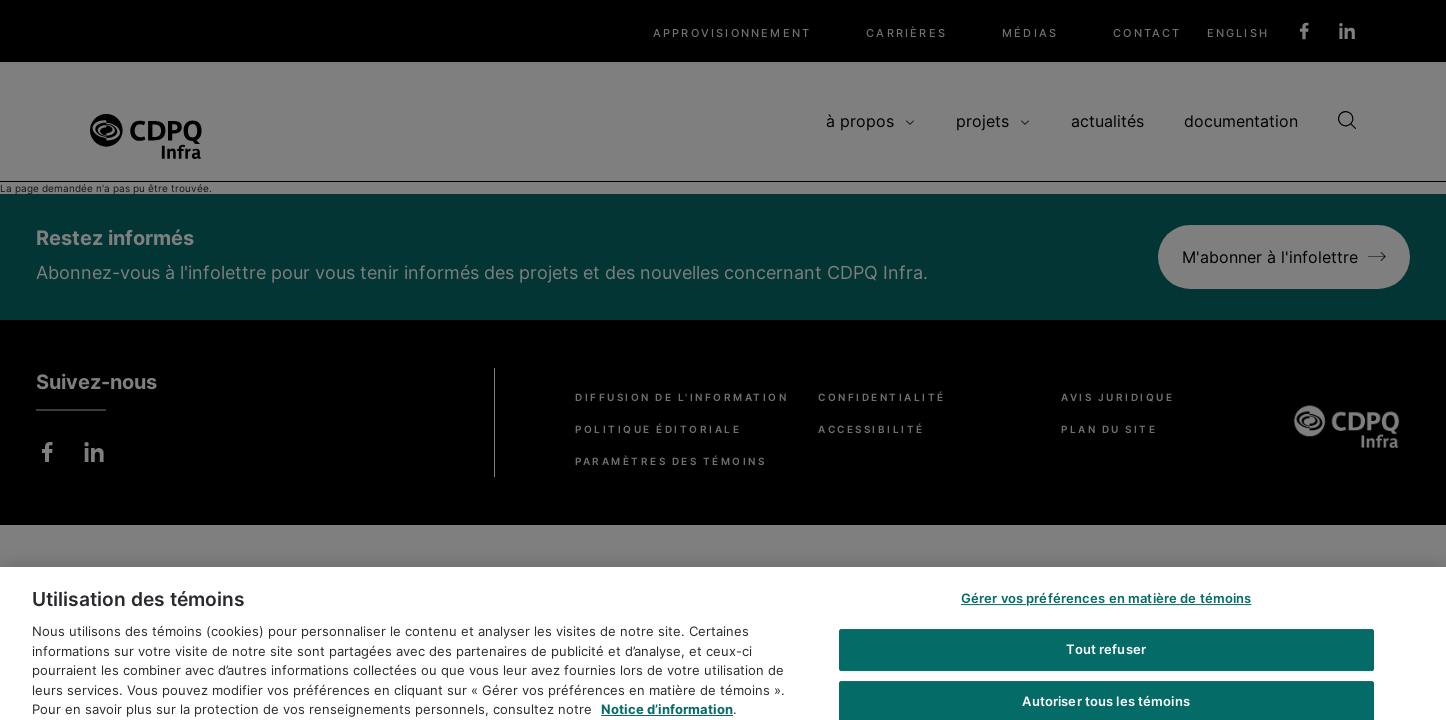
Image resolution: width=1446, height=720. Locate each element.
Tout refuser (1106, 655)
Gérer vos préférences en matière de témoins (1106, 604)
